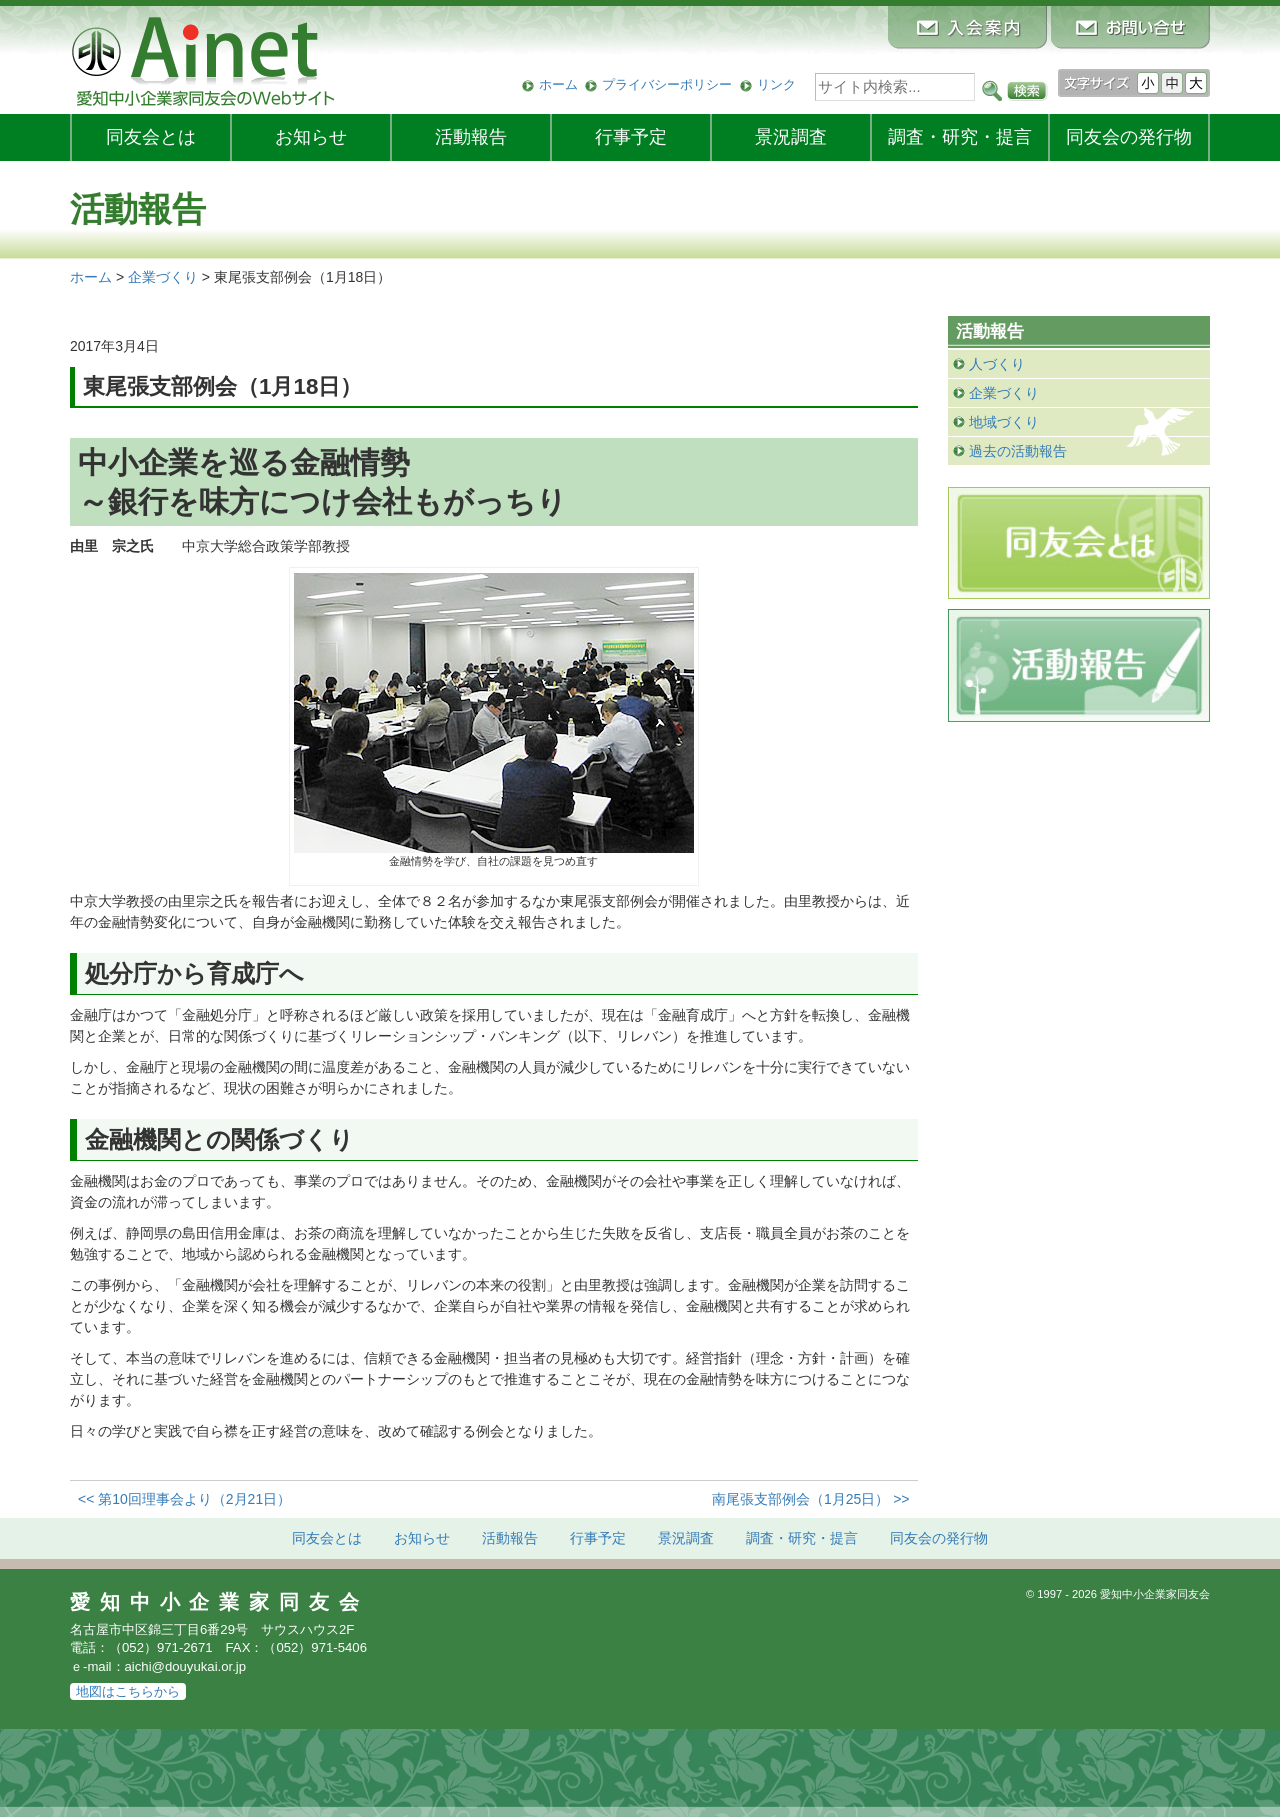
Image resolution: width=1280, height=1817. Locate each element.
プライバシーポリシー (667, 84)
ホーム (558, 84)
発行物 (1129, 137)
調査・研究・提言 (960, 137)
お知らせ (311, 137)
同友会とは (151, 137)
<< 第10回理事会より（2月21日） (184, 1499)
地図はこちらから (128, 1691)
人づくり (997, 364)
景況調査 (791, 137)
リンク (776, 84)
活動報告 (471, 137)
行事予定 (631, 137)
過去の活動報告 (1018, 451)
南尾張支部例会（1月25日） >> (811, 1499)
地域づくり (1004, 422)
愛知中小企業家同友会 (219, 1602)
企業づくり (1004, 393)
